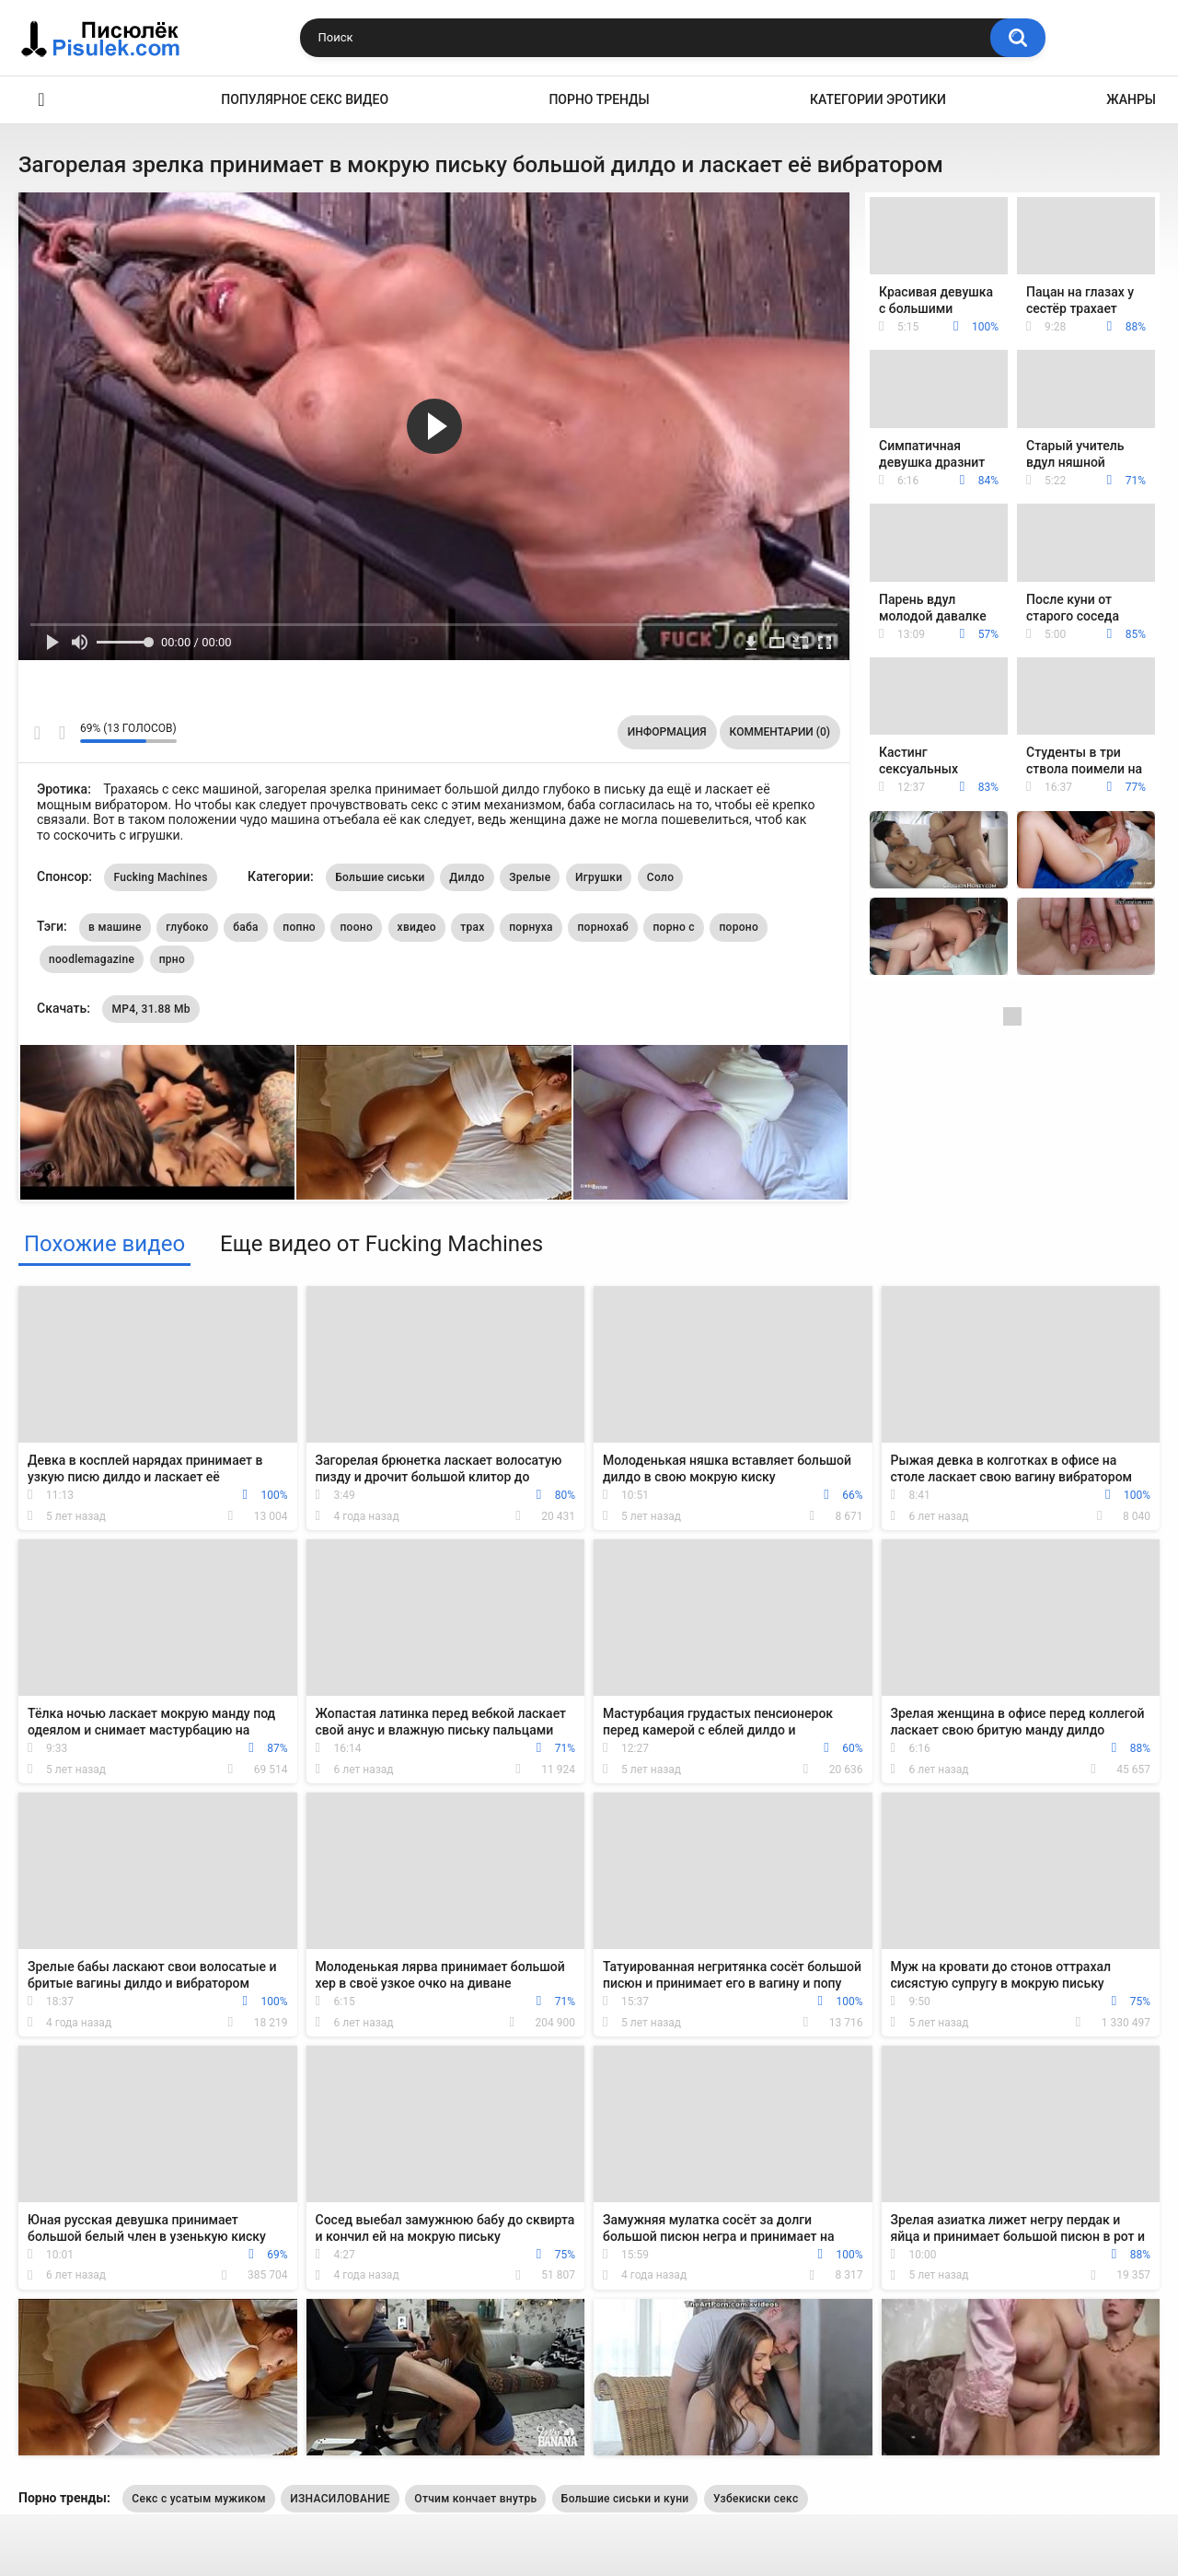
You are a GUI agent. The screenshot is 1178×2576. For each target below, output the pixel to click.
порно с (673, 927)
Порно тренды (599, 99)
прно (172, 959)
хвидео (417, 927)
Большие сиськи (380, 877)
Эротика (41, 99)
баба (246, 927)
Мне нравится (37, 733)
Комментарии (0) (780, 731)
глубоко (187, 927)
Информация (667, 731)
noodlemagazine (91, 959)
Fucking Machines (160, 877)
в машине (115, 927)
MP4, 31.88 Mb (150, 1009)
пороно (738, 927)
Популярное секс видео (304, 99)
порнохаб (603, 927)
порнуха (531, 927)
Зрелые (529, 877)
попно (299, 927)
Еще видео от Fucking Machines (381, 1244)
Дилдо (466, 877)
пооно (356, 927)
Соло (660, 877)
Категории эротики (878, 99)
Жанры (1131, 99)
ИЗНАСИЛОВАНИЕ (340, 2498)
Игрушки (598, 877)
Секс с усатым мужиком (198, 2498)
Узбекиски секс (756, 2498)
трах (472, 927)
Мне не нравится (61, 733)
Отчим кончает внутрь (475, 2498)
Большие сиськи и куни (625, 2498)
